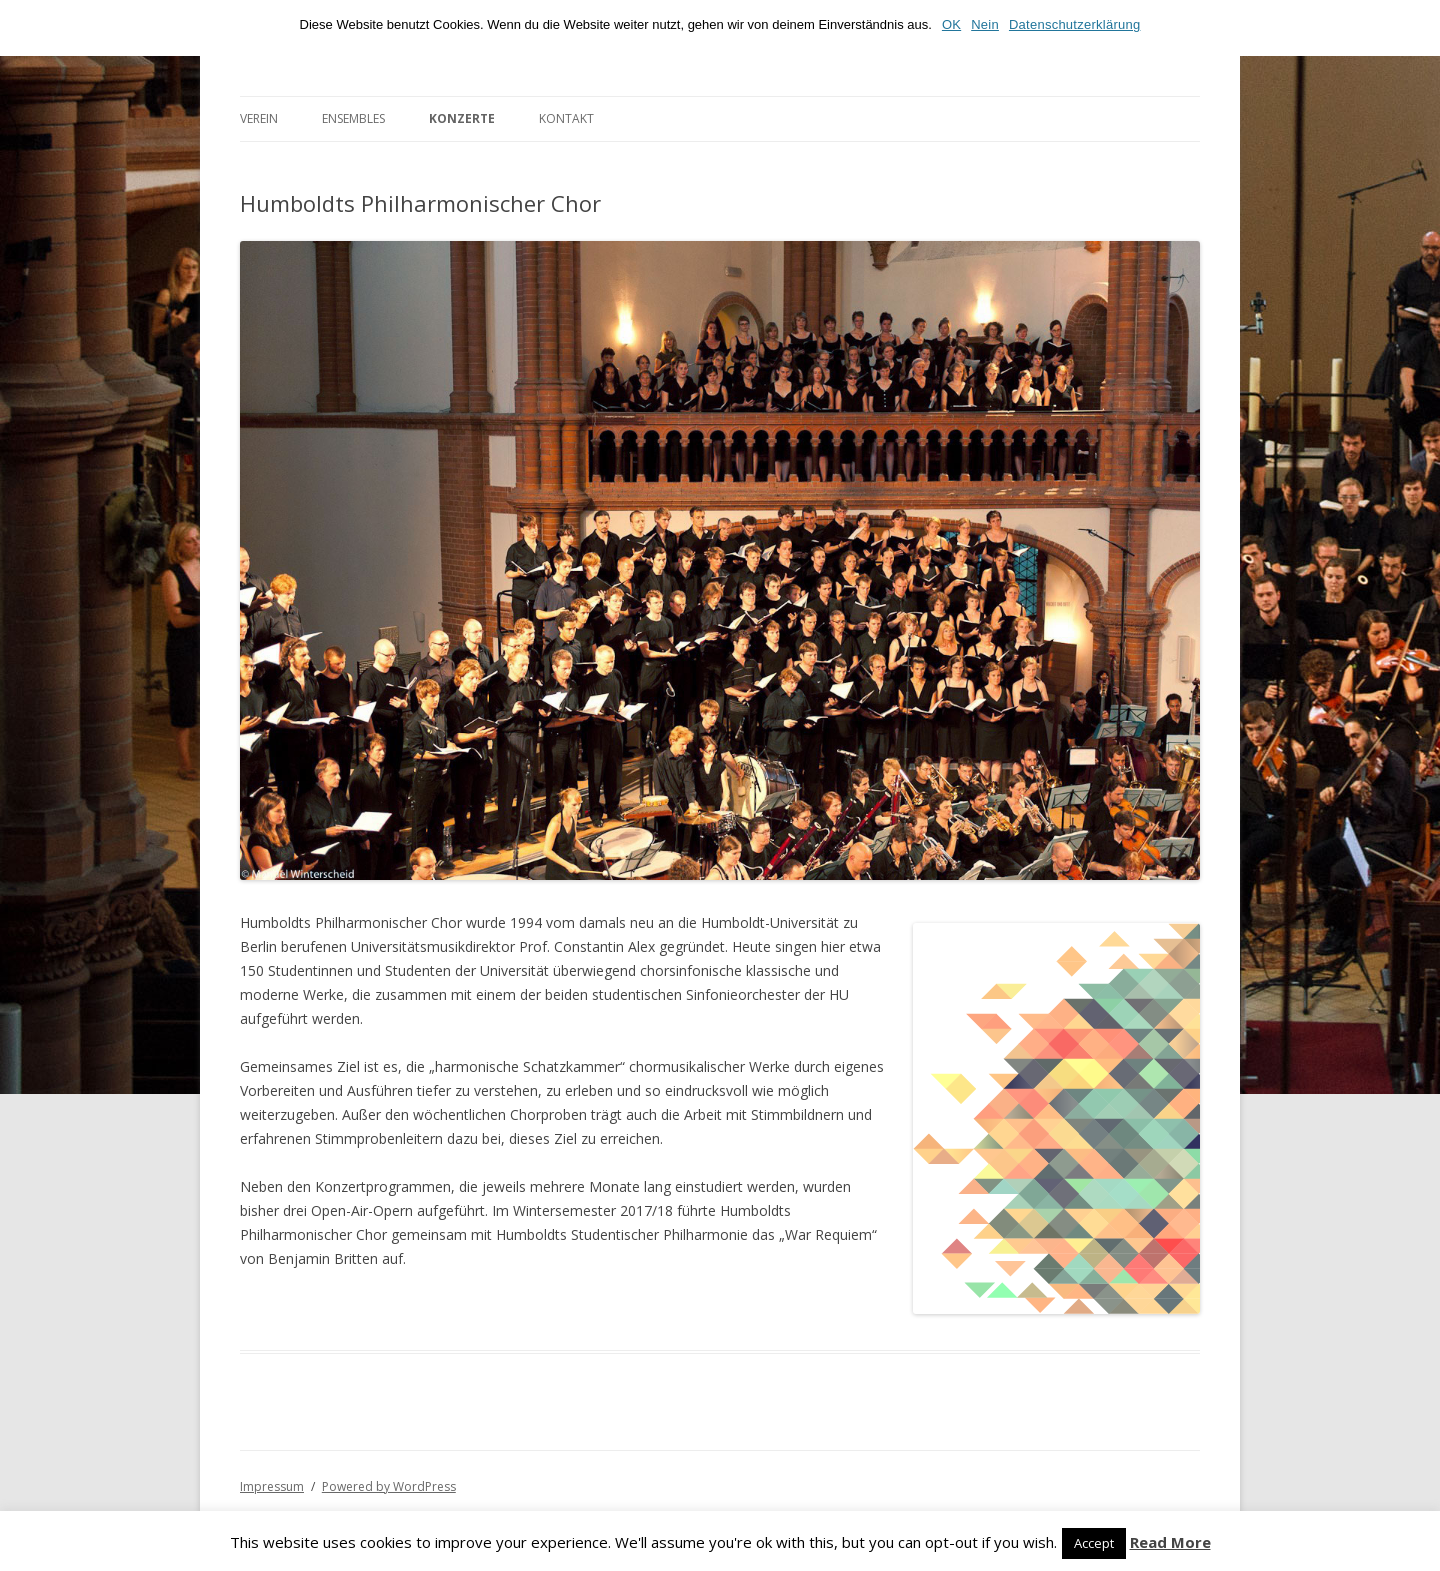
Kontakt (566, 118)
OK (951, 24)
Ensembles (353, 118)
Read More (1170, 1542)
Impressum (272, 1486)
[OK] (1415, 28)
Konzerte (462, 118)
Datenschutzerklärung (1074, 24)
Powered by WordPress (389, 1486)
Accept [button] (1094, 1543)
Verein (259, 118)
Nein (985, 24)
